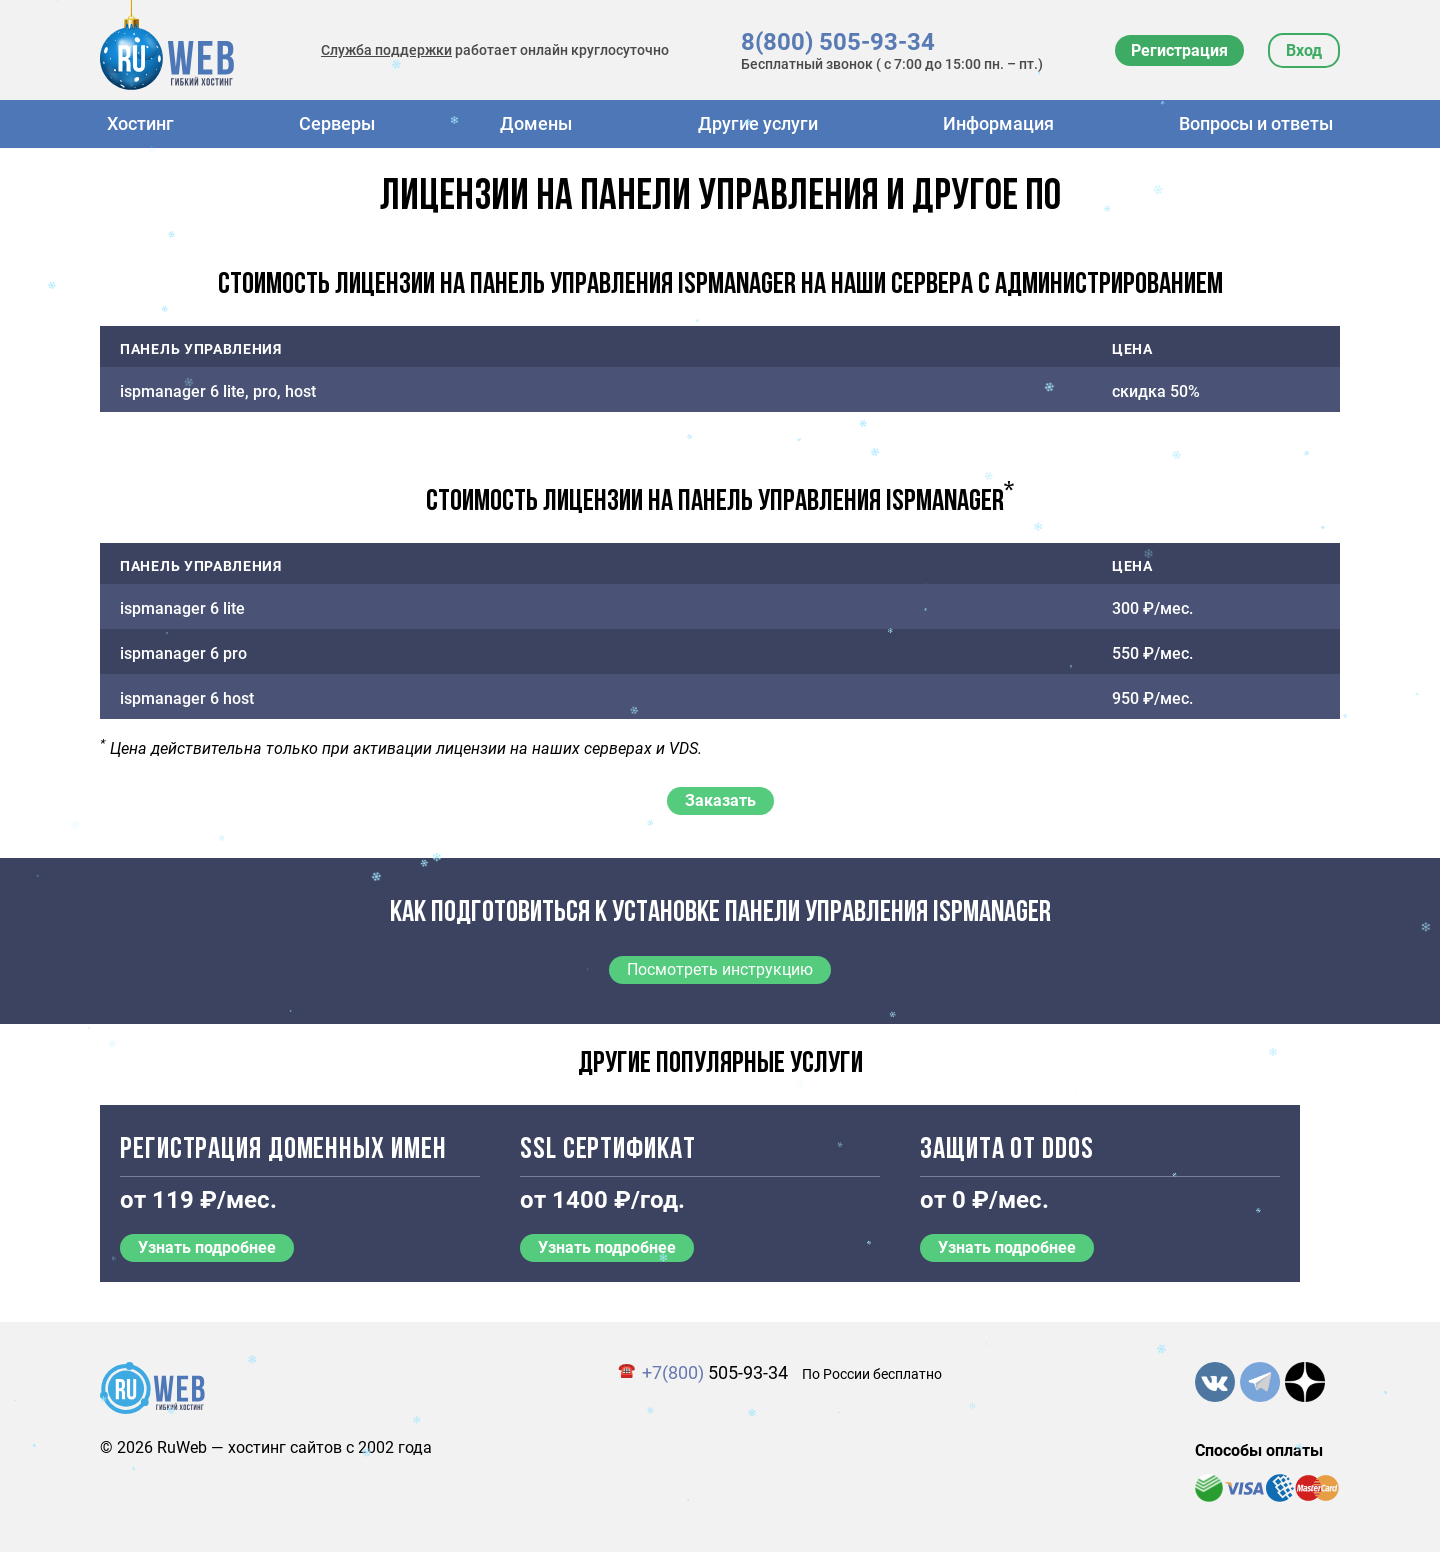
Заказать (720, 800)
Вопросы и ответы (1256, 123)
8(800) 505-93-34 (838, 42)
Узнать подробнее (207, 1247)
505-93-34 (715, 1372)
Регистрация (1179, 50)
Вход (1304, 50)
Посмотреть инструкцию (720, 969)
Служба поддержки (386, 50)
